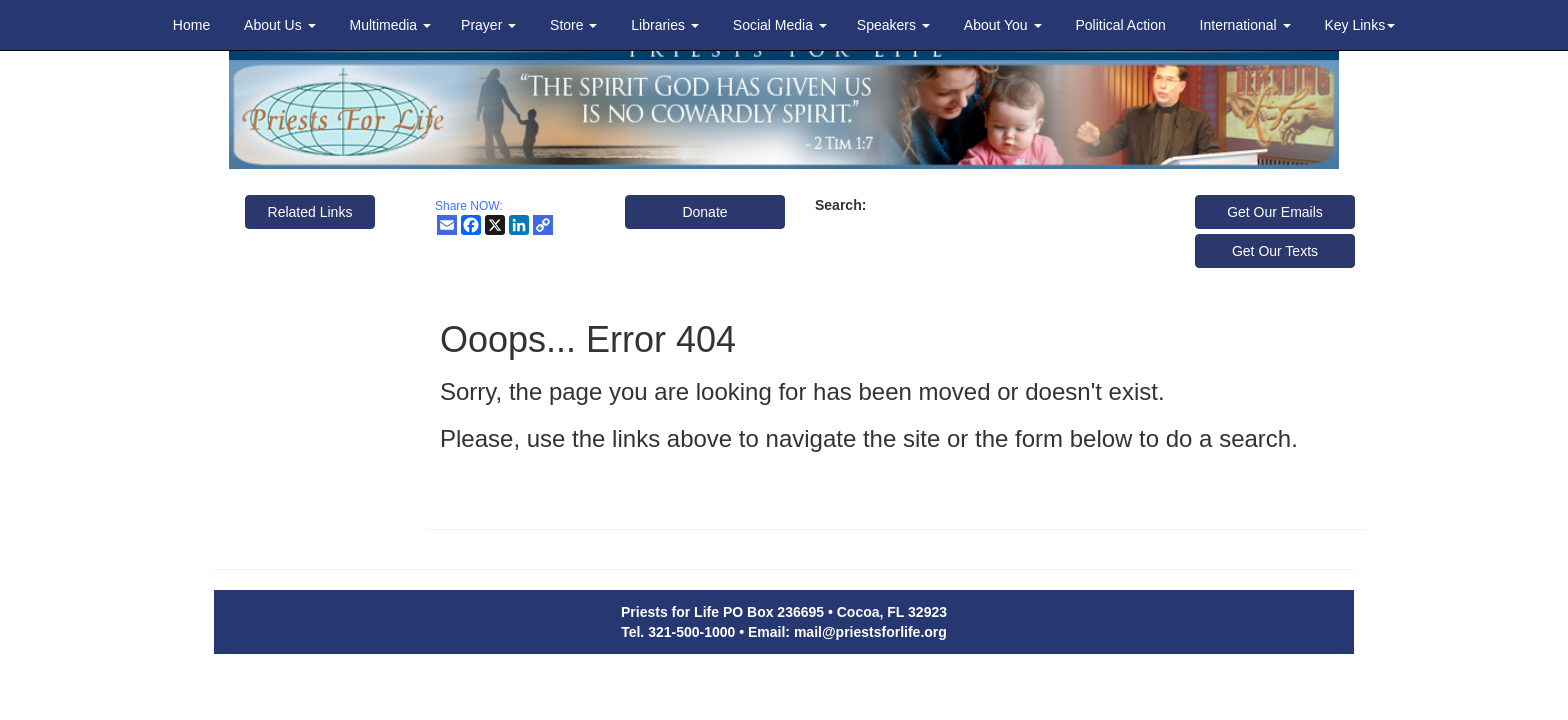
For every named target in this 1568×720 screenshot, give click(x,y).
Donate (704, 212)
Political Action (1120, 25)
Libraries (665, 25)
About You (1003, 25)
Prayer (488, 25)
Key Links (1359, 25)
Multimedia (390, 25)
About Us (279, 25)
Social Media (780, 25)
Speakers (893, 25)
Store (573, 25)
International (1245, 25)
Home (191, 25)
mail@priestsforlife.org (870, 632)
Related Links (310, 212)
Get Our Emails (1275, 212)
